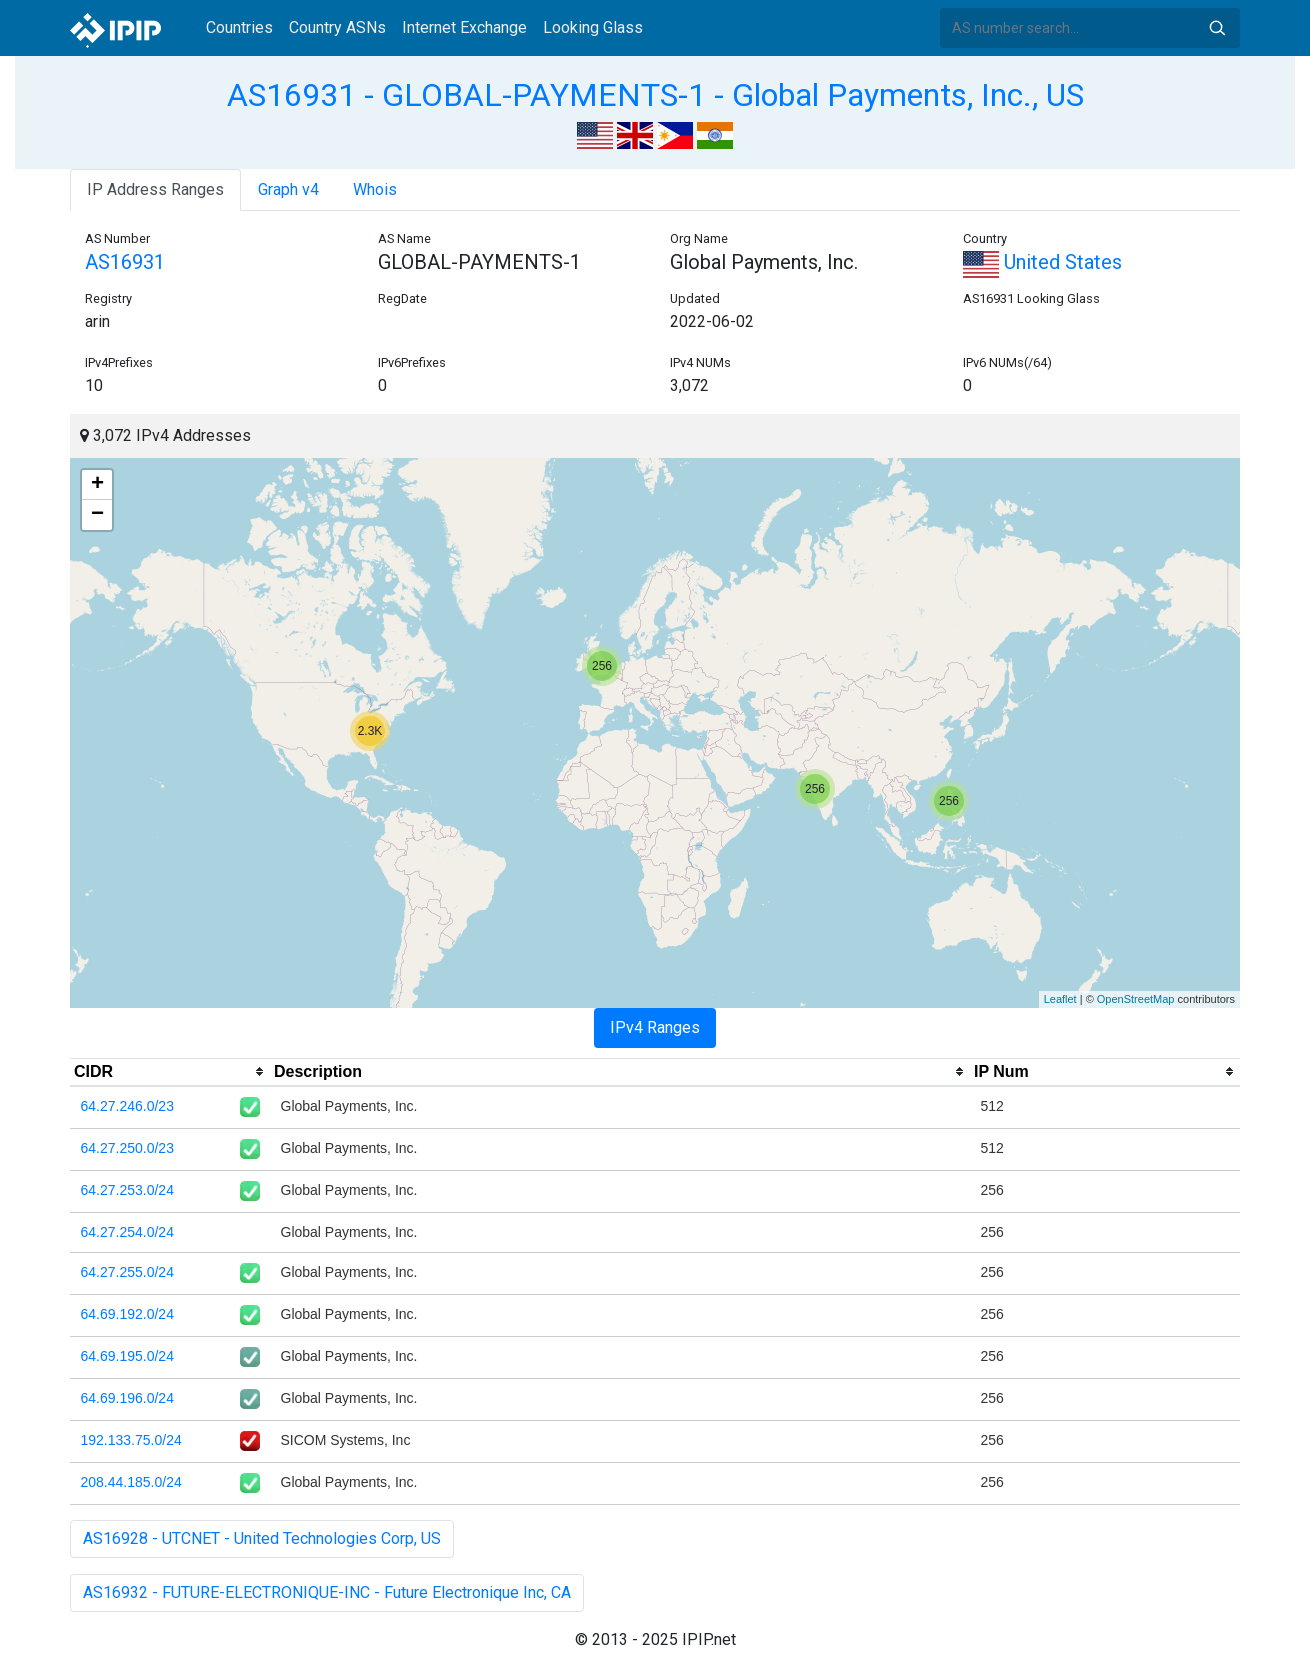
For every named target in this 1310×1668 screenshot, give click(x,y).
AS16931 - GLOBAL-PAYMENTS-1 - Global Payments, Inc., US (655, 95)
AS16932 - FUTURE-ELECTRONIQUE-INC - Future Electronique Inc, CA (327, 1592)
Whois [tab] (375, 189)
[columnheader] (170, 1072)
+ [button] (97, 485)
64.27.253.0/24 (127, 1190)
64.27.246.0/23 (127, 1106)
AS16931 (125, 262)
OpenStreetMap (1136, 999)
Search (1217, 28)
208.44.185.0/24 (131, 1482)
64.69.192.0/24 (127, 1314)
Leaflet (1060, 999)
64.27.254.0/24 (127, 1232)
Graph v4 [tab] (288, 189)
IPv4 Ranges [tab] (655, 1027)
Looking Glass (593, 27)
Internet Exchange (464, 27)
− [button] (97, 515)
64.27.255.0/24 (127, 1272)
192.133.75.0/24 (131, 1440)
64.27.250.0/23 (127, 1148)
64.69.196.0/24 (127, 1398)
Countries (239, 27)
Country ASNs (337, 27)
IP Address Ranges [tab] (155, 189)
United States (1042, 262)
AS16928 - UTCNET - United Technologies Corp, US (262, 1538)
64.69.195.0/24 (127, 1356)
